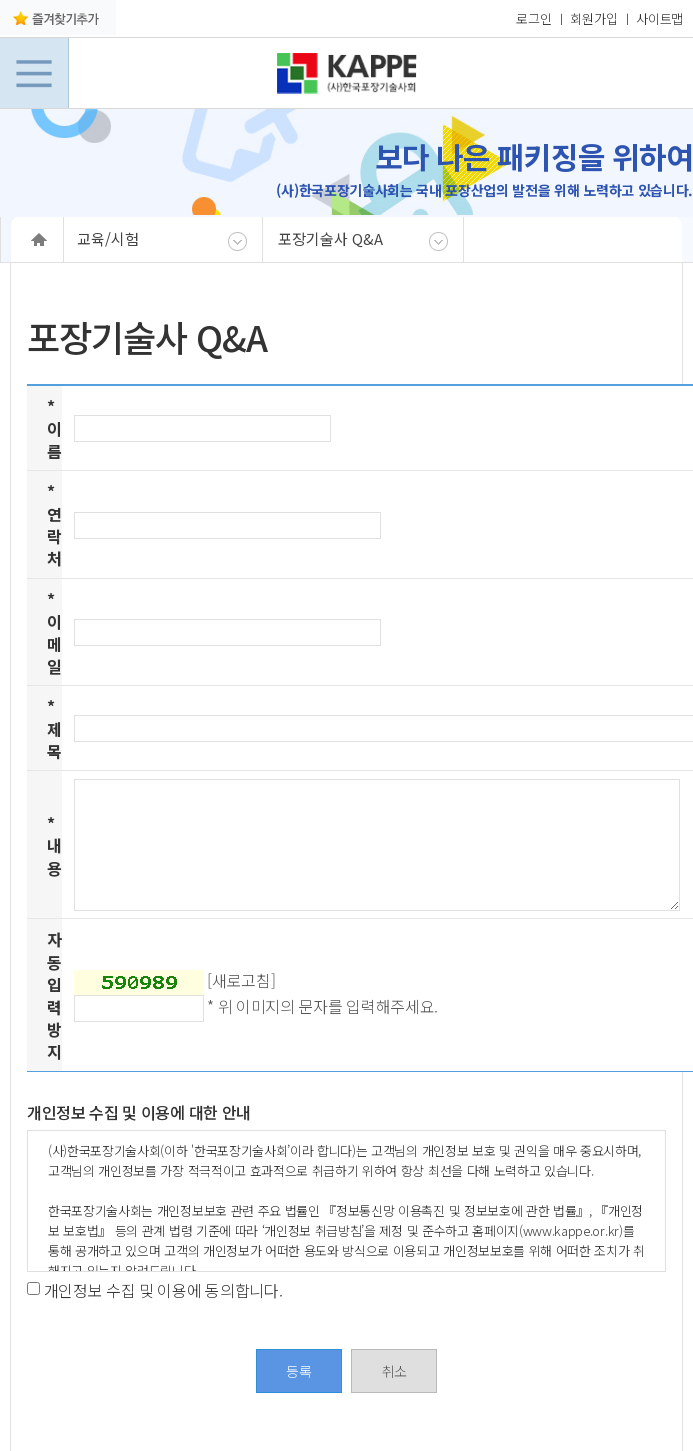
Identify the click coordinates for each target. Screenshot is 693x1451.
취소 (394, 1371)
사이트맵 (659, 18)
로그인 (533, 18)
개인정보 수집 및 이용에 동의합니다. (163, 1289)
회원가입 (593, 18)
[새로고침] (241, 980)
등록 (298, 1371)
